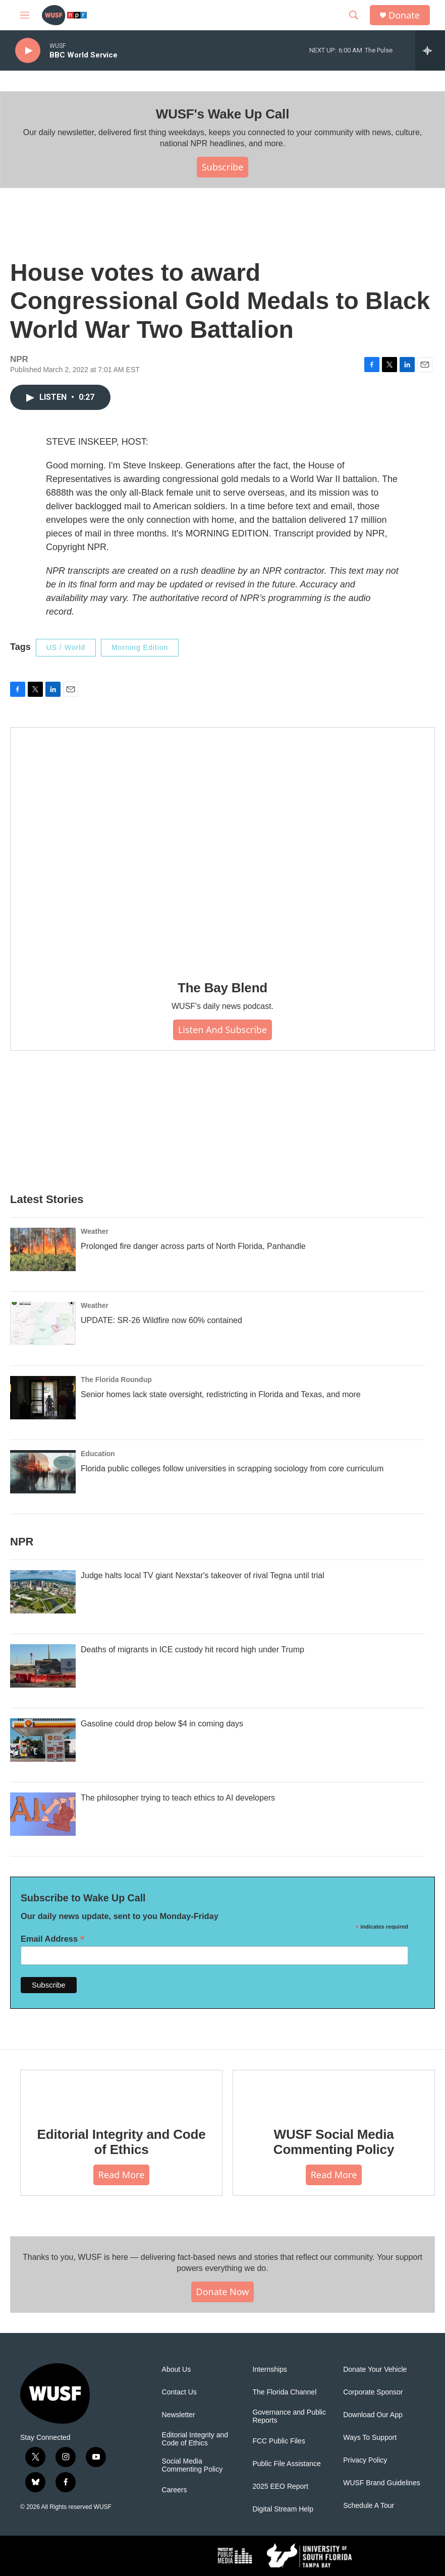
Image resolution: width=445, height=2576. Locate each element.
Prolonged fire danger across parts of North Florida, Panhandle (193, 1246)
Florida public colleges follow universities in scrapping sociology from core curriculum (232, 1468)
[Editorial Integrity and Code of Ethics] (121, 2091)
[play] (28, 50)
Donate (404, 15)
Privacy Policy (365, 2460)
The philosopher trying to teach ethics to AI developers (178, 1797)
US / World (65, 647)
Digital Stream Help (282, 2509)
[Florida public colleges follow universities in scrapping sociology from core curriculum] (43, 1471)
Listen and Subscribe (222, 1030)
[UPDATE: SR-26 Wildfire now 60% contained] (43, 1323)
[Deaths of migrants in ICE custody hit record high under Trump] (43, 1666)
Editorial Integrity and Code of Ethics (121, 2142)
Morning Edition (140, 647)
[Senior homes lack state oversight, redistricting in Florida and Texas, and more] (43, 1397)
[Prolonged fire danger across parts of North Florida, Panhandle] (43, 1249)
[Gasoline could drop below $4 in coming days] (43, 1740)
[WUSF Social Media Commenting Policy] (333, 2091)
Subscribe (223, 167)
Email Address (53, 1939)
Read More (121, 2175)
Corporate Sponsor (373, 2392)
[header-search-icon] (353, 15)
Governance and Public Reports (289, 2416)
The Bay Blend (222, 987)
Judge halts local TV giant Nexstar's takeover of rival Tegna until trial (202, 1575)
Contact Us (179, 2392)
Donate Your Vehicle (375, 2369)
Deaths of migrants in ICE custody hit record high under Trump (192, 1649)
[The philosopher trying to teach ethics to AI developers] (43, 1814)
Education (98, 1454)
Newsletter (178, 2415)
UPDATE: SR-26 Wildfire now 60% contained (161, 1320)
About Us (176, 2369)
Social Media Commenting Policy (192, 2465)
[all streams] (430, 50)
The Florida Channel (284, 2392)
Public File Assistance (286, 2464)
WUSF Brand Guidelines (381, 2483)
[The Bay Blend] (222, 847)
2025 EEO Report (280, 2486)
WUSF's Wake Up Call (222, 114)
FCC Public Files (278, 2441)
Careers (174, 2490)
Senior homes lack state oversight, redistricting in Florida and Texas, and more (221, 1394)
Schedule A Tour (368, 2505)
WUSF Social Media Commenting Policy (333, 2142)
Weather (94, 1231)
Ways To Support (370, 2437)
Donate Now (222, 2292)
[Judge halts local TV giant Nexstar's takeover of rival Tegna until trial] (43, 1591)
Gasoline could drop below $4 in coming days (162, 1723)
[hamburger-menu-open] (24, 15)
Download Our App (373, 2415)
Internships (269, 2369)
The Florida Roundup (116, 1379)
